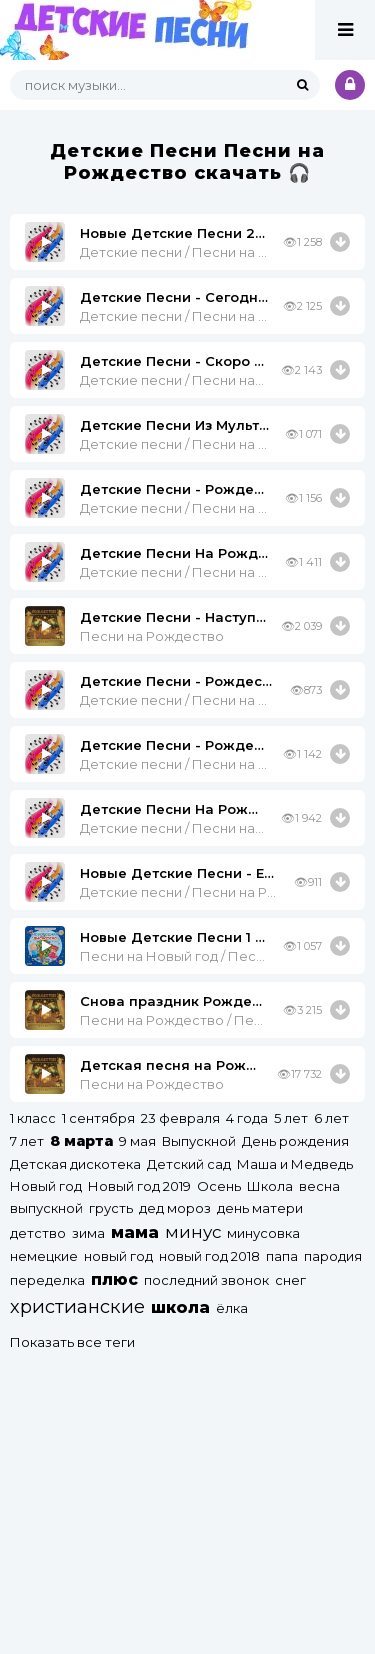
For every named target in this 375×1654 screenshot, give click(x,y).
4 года (247, 1118)
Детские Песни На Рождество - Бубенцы (175, 553)
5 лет (291, 1118)
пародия (333, 1256)
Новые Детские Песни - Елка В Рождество (179, 873)
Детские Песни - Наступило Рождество (173, 617)
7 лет (27, 1141)
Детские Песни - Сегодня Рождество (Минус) (174, 297)
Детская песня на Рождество (171, 1065)
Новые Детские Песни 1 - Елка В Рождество (174, 937)
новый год (118, 1256)
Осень (219, 1186)
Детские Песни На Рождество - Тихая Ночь (173, 809)
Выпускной (199, 1141)
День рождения (295, 1141)
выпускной (46, 1208)
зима (88, 1233)
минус (193, 1232)
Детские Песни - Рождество (177, 681)
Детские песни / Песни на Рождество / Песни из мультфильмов (175, 444)
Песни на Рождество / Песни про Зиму (174, 1020)
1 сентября (98, 1118)
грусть (111, 1208)
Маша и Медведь (295, 1164)
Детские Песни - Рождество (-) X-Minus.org (175, 489)
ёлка (232, 1308)
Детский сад (189, 1164)
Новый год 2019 (139, 1186)
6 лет (331, 1118)
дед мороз (175, 1208)
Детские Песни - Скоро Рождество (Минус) (173, 361)
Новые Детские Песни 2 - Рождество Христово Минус (174, 233)
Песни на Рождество (152, 636)
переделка (47, 1280)
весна (319, 1186)
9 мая (137, 1141)
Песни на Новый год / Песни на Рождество (174, 956)
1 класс (33, 1118)
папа (282, 1256)
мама (135, 1232)
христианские (77, 1306)
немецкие (44, 1256)
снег (290, 1280)
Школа (270, 1186)
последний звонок (206, 1280)
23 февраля (180, 1118)
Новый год (46, 1186)
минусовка (263, 1233)
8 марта (81, 1141)
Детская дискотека (75, 1164)
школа (180, 1307)
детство (38, 1233)
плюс (114, 1279)
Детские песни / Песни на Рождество (174, 252)
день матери (260, 1208)
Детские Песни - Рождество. (174, 745)
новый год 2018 (209, 1256)
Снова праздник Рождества (174, 1001)
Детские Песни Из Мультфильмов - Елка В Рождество (175, 425)
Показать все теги (72, 1342)
